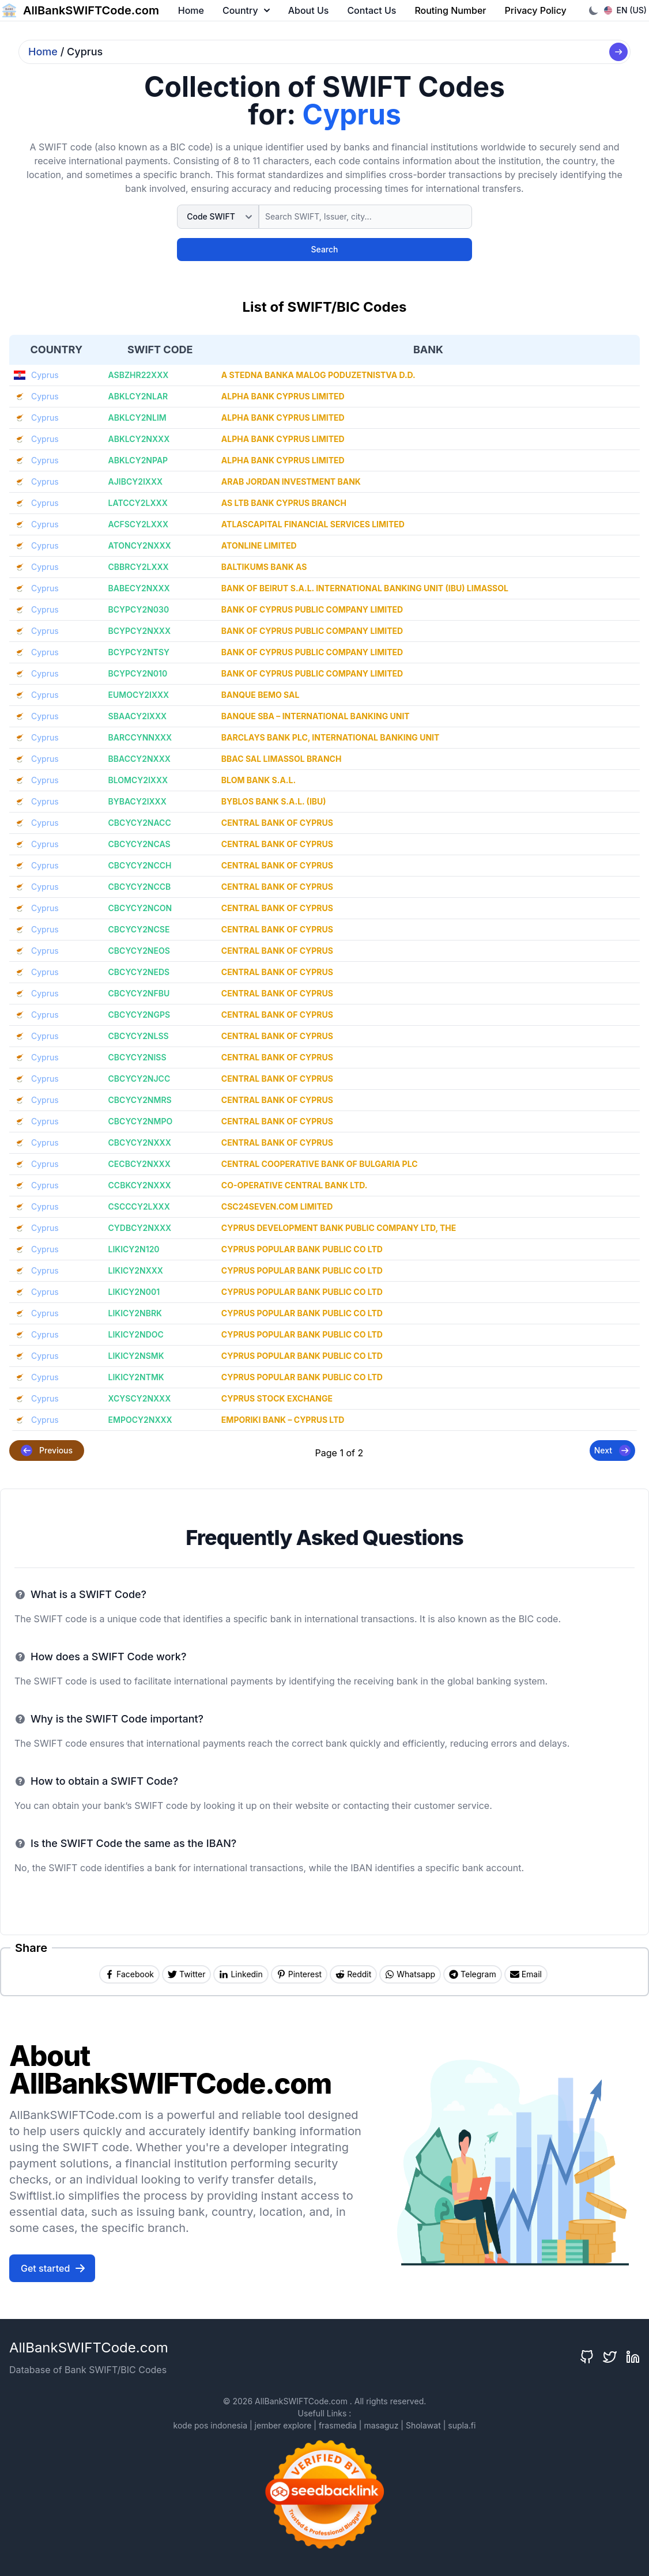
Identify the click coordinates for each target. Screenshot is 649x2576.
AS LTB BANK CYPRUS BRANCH (283, 503)
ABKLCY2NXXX (139, 439)
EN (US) (625, 10)
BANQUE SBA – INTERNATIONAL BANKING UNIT (315, 716)
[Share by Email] (526, 1974)
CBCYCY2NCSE (139, 929)
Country (246, 10)
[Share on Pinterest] (299, 1974)
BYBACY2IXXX (137, 801)
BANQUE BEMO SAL (260, 695)
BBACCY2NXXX (139, 759)
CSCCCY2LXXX (139, 1206)
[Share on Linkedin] (240, 1974)
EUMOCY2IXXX (138, 695)
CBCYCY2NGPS (139, 1014)
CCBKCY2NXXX (139, 1185)
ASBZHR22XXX (138, 375)
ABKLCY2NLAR (138, 396)
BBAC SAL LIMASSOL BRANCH (281, 759)
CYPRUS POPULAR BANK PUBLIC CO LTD (302, 1249)
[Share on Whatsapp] (410, 1974)
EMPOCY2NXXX (140, 1420)
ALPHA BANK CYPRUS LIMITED (283, 396)
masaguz (381, 2425)
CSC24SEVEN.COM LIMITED (277, 1206)
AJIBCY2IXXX (135, 481)
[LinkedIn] (633, 2357)
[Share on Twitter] (186, 1974)
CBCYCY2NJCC (139, 1078)
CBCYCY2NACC (139, 823)
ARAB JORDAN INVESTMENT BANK (291, 481)
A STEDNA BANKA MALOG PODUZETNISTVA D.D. (318, 375)
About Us (308, 10)
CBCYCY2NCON (140, 908)
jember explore (283, 2425)
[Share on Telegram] (472, 1974)
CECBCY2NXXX (139, 1164)
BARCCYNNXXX (140, 737)
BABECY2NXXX (139, 588)
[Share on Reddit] (353, 1974)
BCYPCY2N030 (138, 609)
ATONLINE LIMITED (259, 545)
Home (191, 10)
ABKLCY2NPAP (138, 460)
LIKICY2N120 (134, 1249)
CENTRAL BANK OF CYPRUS (277, 823)
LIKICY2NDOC (136, 1334)
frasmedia (338, 2425)
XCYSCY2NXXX (139, 1398)
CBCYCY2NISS (137, 1057)
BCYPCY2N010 (138, 673)
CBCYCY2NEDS (139, 972)
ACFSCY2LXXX (138, 524)
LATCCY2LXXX (138, 503)
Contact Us (371, 10)
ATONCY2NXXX (139, 545)
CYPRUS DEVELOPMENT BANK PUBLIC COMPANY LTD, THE (338, 1228)
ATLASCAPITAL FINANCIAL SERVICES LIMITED (313, 524)
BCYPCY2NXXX (139, 631)
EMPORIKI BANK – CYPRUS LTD (283, 1420)
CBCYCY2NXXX (139, 1142)
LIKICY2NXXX (135, 1270)
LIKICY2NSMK (136, 1356)
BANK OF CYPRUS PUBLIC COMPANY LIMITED (312, 609)
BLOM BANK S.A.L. (258, 780)
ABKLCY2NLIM (137, 417)
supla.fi (462, 2425)
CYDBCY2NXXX (140, 1228)
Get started (53, 2268)
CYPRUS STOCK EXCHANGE (277, 1398)
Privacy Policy (536, 10)
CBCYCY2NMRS (140, 1100)
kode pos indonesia (210, 2425)
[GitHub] (587, 2357)
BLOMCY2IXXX (138, 780)
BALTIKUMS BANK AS (264, 567)
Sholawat (423, 2425)
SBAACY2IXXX (137, 716)
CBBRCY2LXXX (138, 567)
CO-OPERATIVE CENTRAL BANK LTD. (294, 1185)
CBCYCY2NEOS (139, 950)
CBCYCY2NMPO (140, 1121)
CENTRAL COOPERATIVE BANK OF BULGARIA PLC (319, 1164)
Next (612, 1450)
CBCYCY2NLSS (138, 1036)
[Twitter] (610, 2357)
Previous (47, 1450)
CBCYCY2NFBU (139, 993)
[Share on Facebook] (129, 1974)
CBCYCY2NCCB (139, 887)
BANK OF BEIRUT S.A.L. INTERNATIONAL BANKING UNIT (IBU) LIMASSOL (364, 588)
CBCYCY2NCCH (140, 865)
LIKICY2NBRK (135, 1313)
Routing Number (450, 10)
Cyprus (45, 375)
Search (324, 249)
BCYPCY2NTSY (139, 652)
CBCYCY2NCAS (139, 844)
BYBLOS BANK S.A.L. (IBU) (273, 801)
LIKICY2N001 (134, 1292)
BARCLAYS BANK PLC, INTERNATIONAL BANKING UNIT (330, 737)
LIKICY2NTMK (136, 1377)
